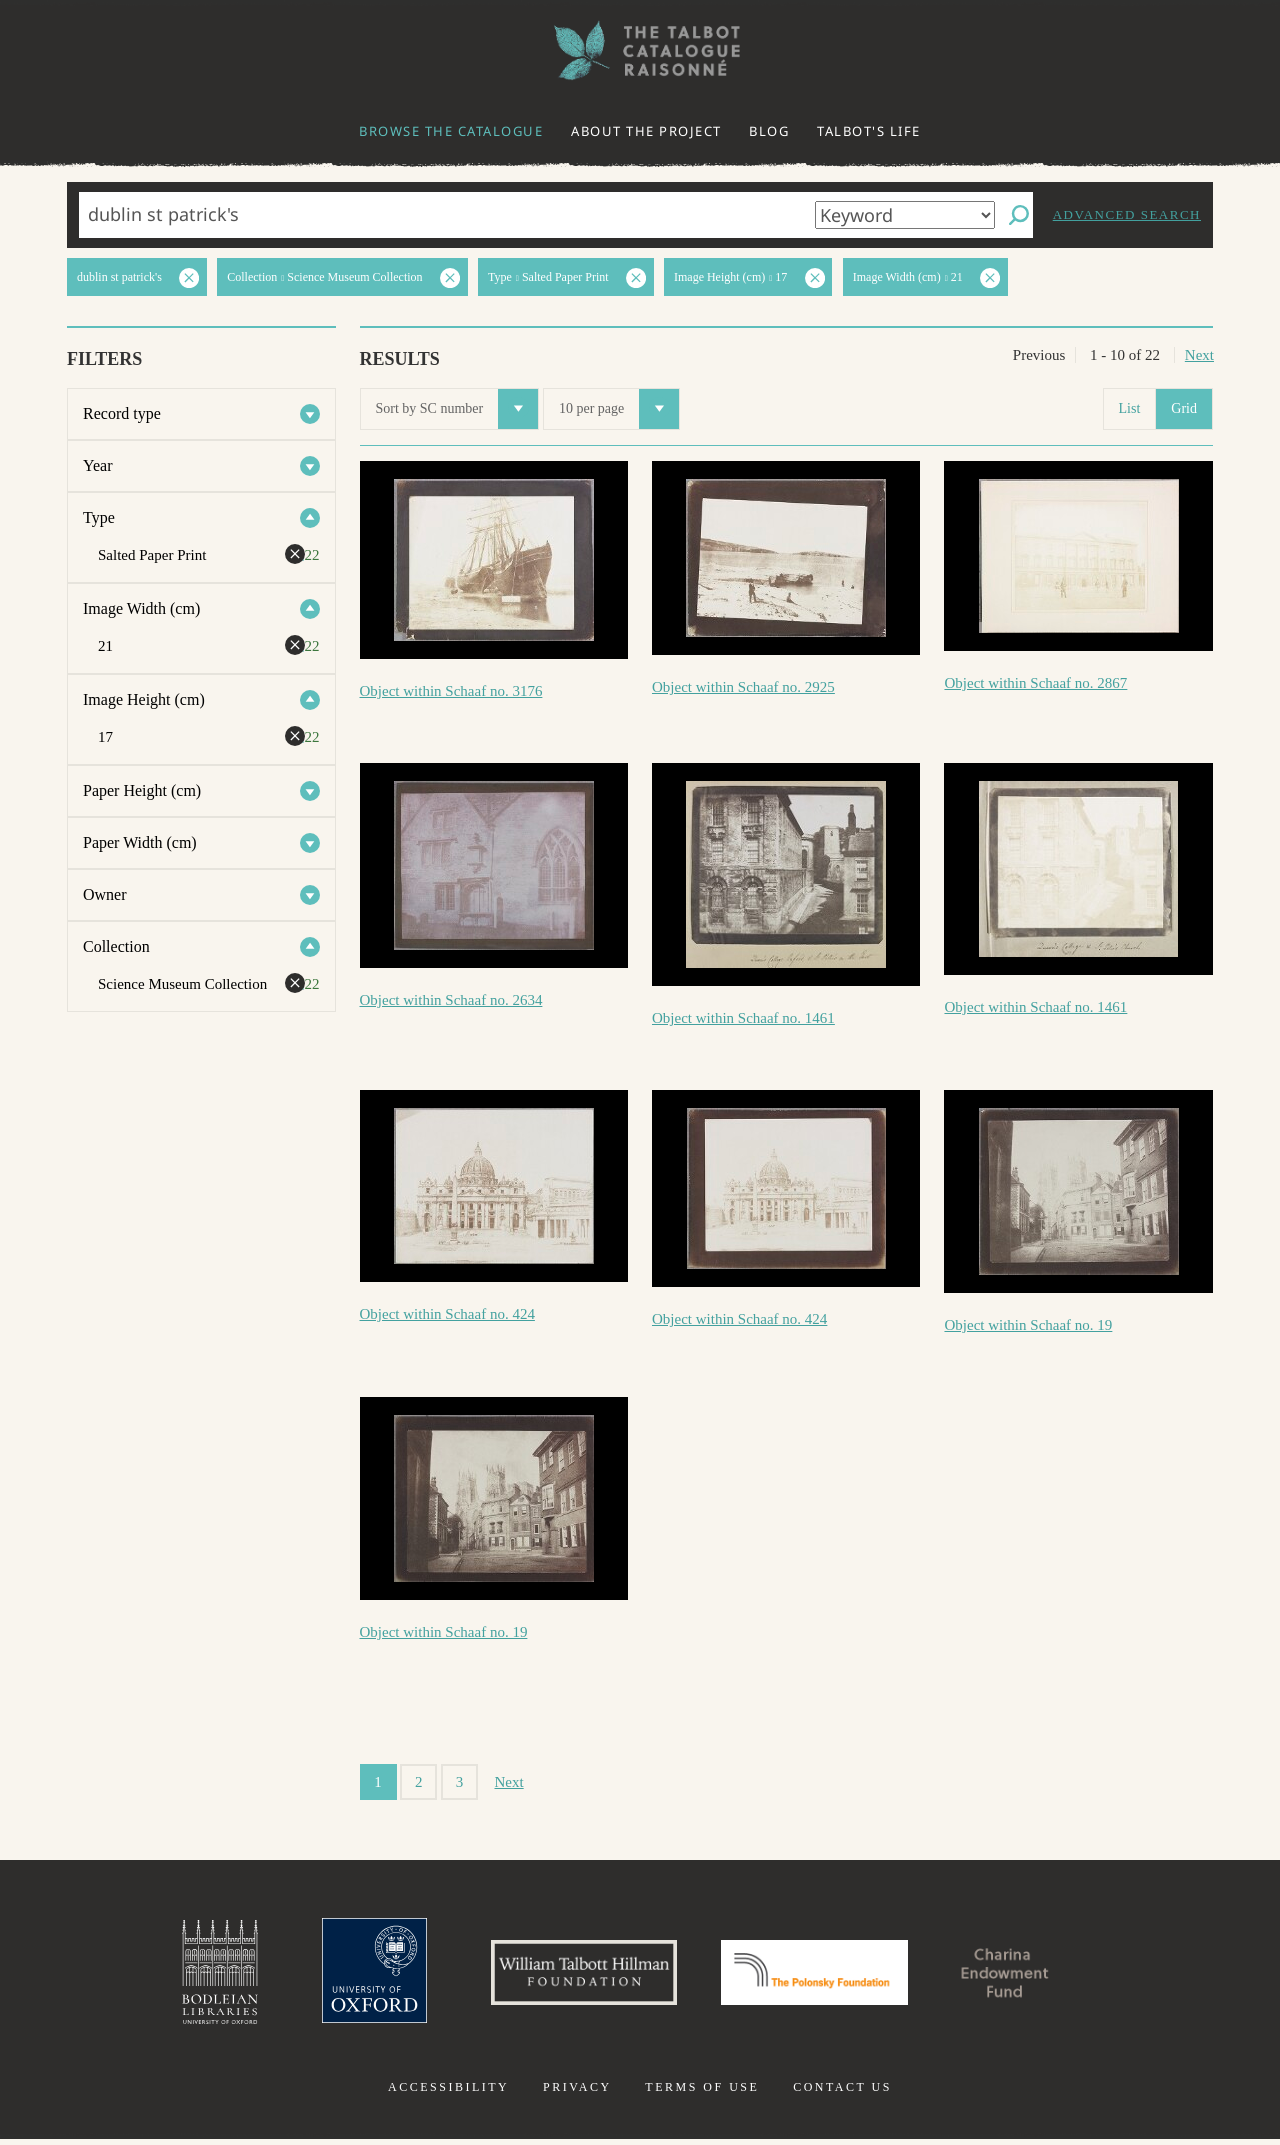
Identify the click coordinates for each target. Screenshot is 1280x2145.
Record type (122, 413)
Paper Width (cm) (140, 842)
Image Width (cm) (141, 608)
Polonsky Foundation (819, 1975)
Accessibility (448, 2093)
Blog (769, 131)
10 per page (619, 409)
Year (97, 465)
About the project (646, 131)
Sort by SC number (457, 409)
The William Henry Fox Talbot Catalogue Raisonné (640, 50)
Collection (116, 946)
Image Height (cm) (144, 699)
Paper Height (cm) (142, 790)
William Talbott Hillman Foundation (575, 1975)
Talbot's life (869, 131)
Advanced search (1127, 214)
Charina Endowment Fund (1023, 1975)
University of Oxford (356, 1975)
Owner (105, 894)
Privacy (577, 2093)
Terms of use (702, 2093)
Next (1199, 355)
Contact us (842, 2093)
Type (99, 517)
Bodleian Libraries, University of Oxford (198, 1975)
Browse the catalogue (451, 131)
